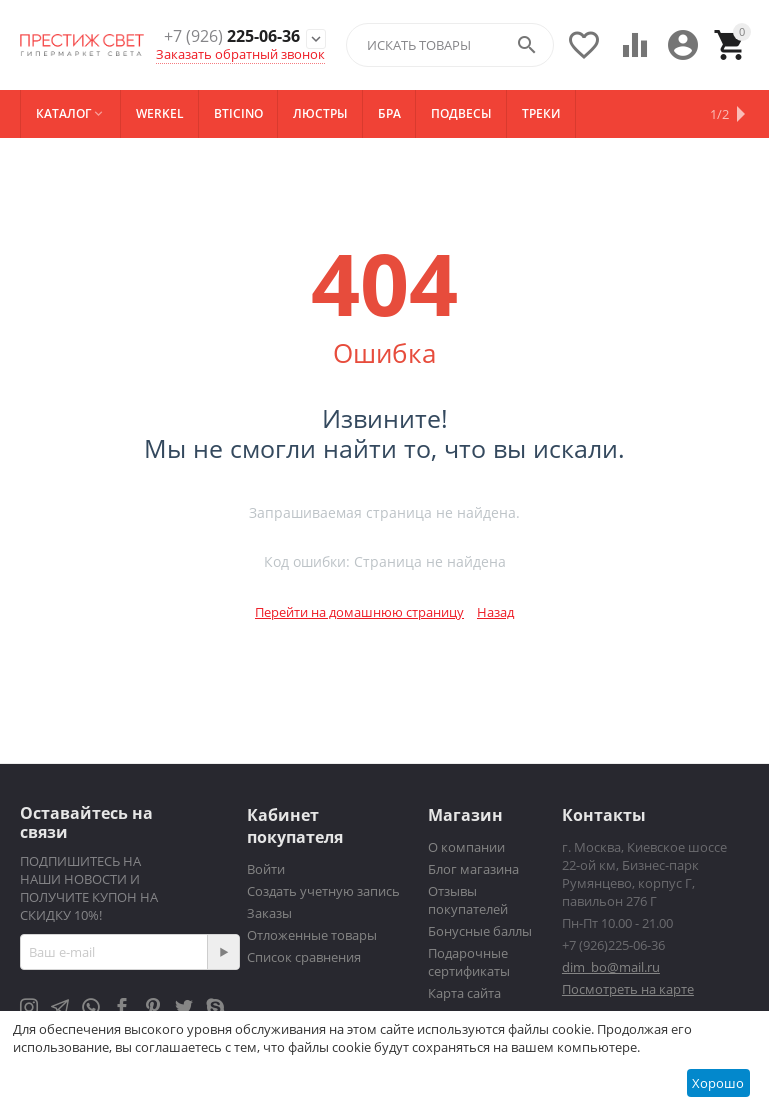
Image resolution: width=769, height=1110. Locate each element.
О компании (466, 847)
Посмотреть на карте (628, 989)
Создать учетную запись (323, 891)
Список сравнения (304, 957)
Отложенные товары (312, 935)
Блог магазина (473, 869)
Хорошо (718, 1083)
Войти (266, 869)
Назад (495, 612)
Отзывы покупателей (468, 900)
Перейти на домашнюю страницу (359, 612)
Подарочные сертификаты (469, 962)
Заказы (269, 913)
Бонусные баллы (480, 931)
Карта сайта (464, 993)
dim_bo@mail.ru (611, 967)
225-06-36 (232, 36)
